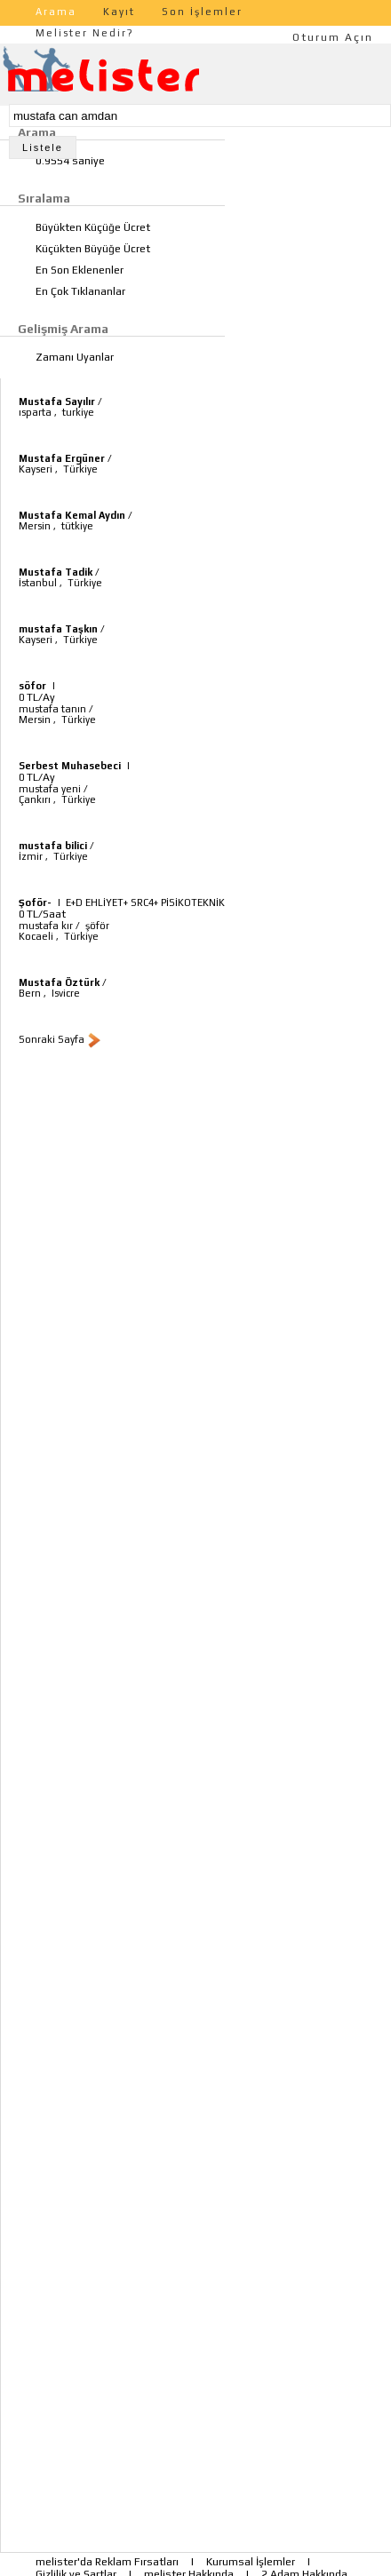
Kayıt (119, 11)
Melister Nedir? (85, 33)
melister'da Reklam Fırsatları (107, 2562)
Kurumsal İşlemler (250, 2562)
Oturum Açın (332, 37)
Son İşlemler (202, 11)
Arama (56, 11)
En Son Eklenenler (80, 270)
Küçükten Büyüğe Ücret (93, 248)
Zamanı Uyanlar (75, 357)
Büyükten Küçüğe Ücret (93, 227)
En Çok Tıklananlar (80, 291)
